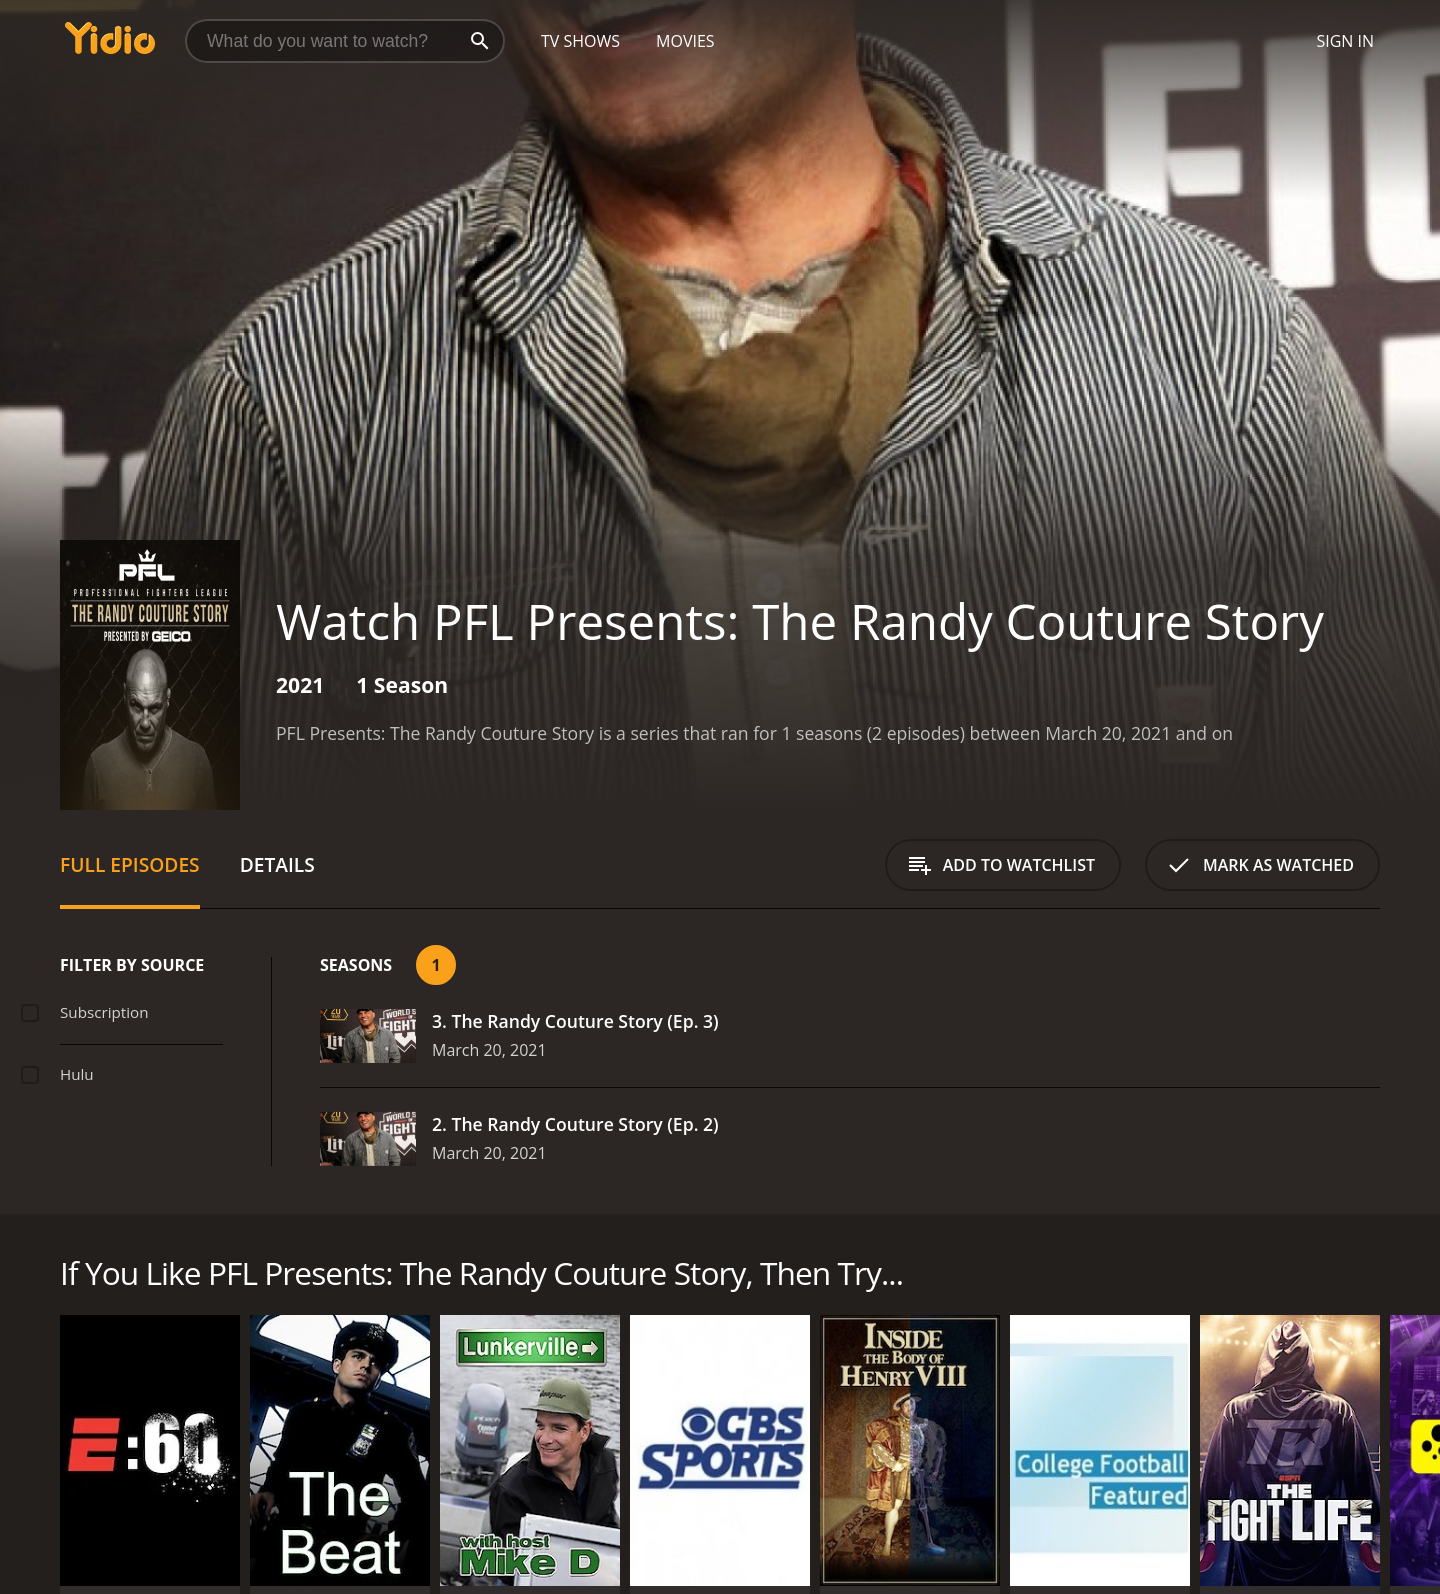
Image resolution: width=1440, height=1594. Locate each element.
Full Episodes (130, 864)
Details (277, 864)
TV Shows (580, 41)
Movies (685, 41)
